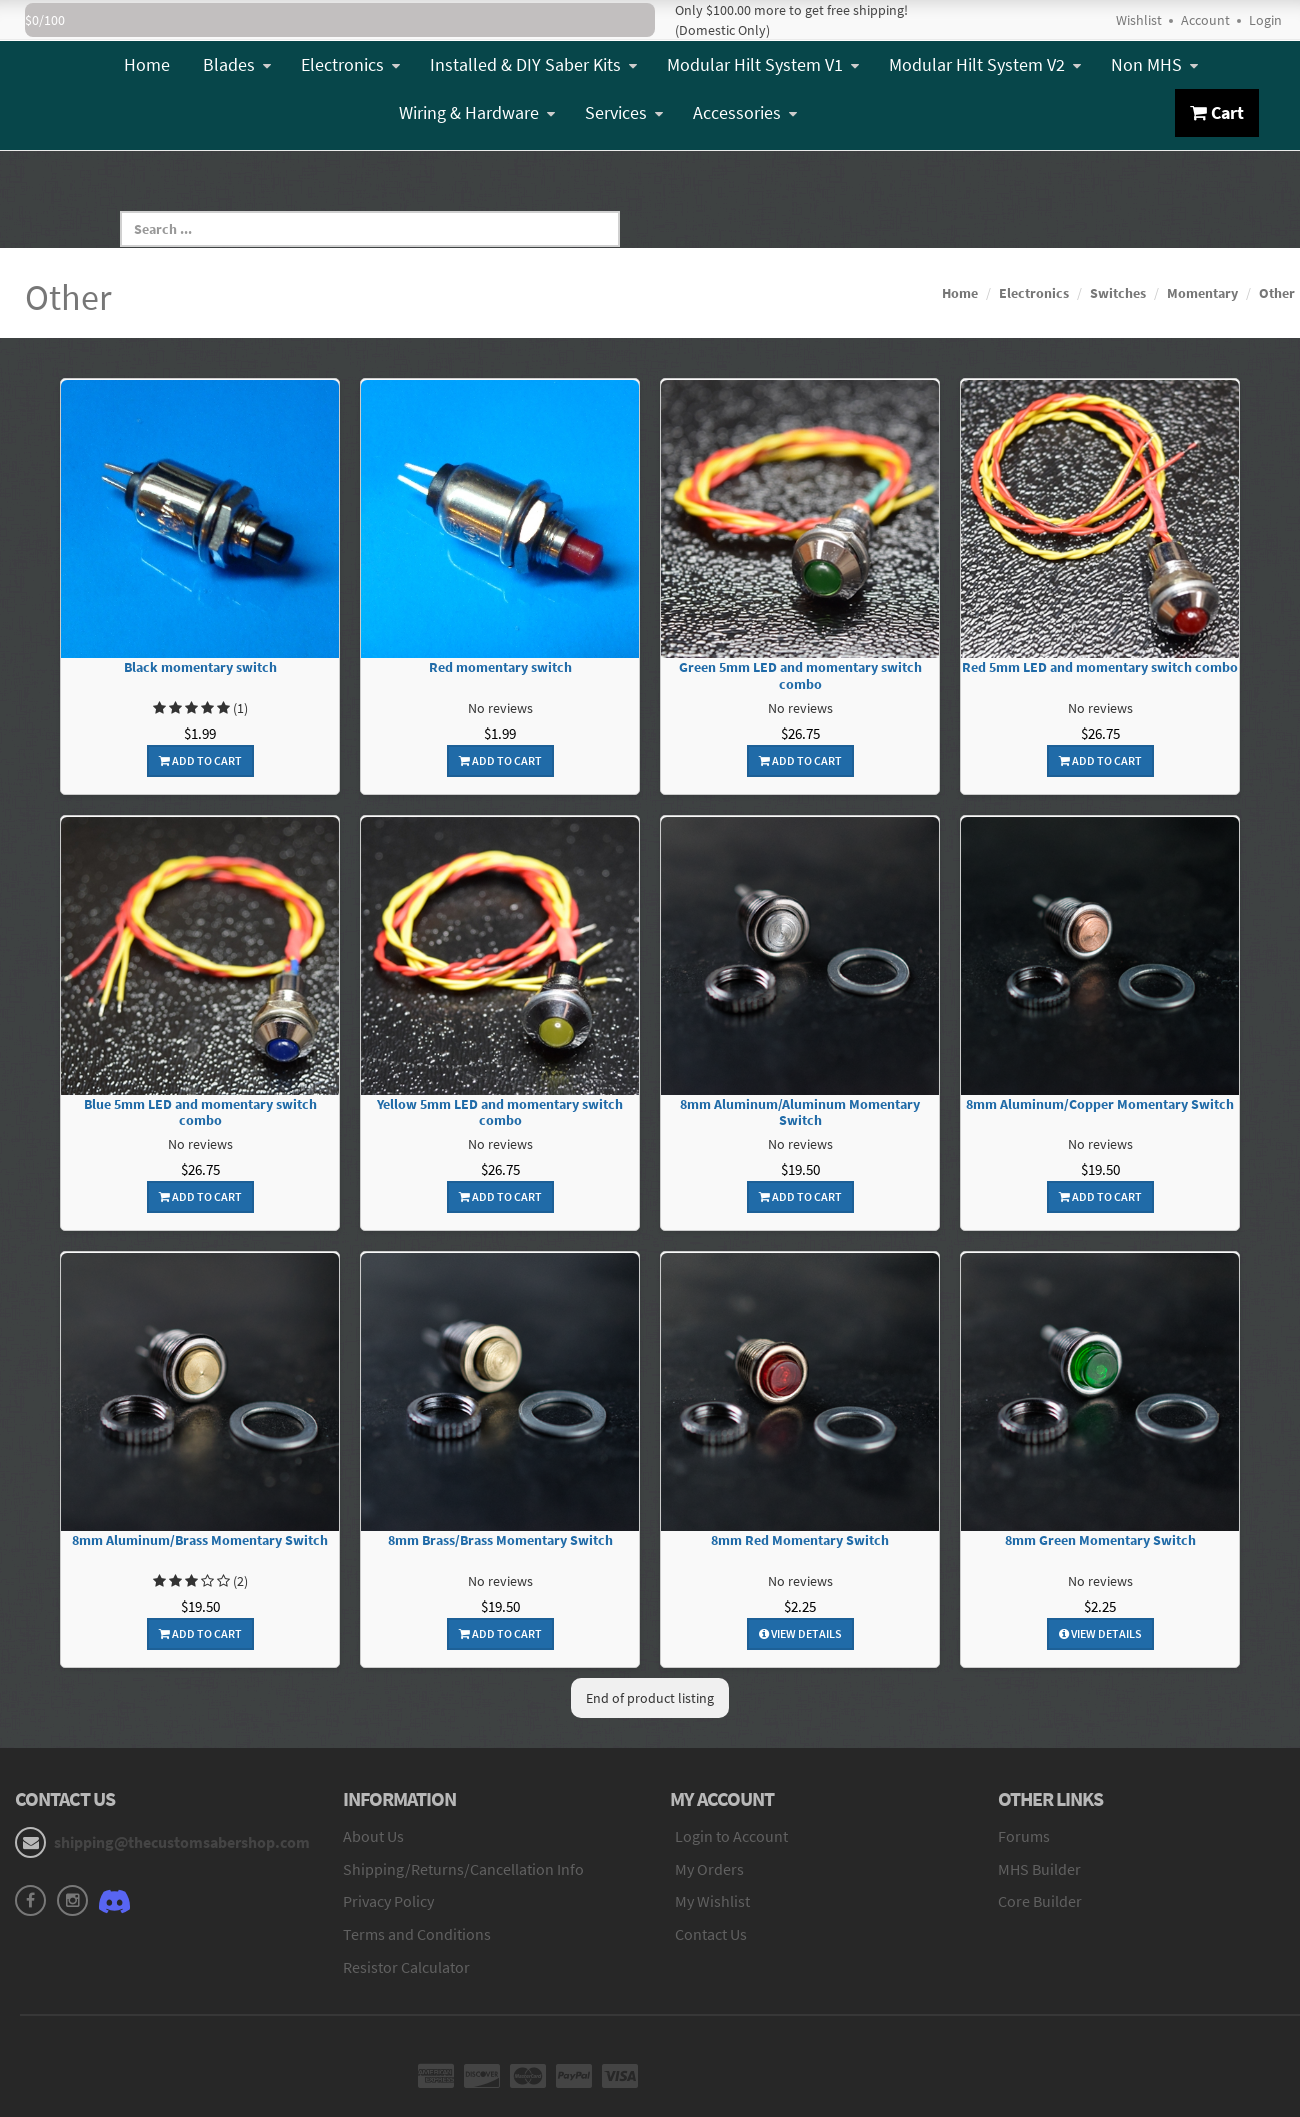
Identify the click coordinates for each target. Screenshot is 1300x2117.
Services (624, 112)
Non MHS (1154, 64)
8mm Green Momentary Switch (1100, 1540)
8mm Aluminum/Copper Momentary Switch (1100, 1104)
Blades (237, 64)
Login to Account (731, 1836)
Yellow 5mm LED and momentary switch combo (500, 1113)
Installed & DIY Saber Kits (533, 64)
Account (1205, 20)
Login (1265, 20)
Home (147, 64)
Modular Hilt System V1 (763, 64)
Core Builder (1040, 1901)
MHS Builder (1039, 1869)
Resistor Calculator (406, 1967)
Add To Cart (200, 760)
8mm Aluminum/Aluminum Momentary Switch (800, 1113)
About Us (373, 1836)
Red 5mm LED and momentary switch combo (1100, 667)
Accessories (745, 112)
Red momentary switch (500, 667)
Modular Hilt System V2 (985, 64)
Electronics (350, 64)
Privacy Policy (388, 1901)
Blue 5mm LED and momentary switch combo (200, 1113)
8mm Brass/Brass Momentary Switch (500, 1540)
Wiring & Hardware (477, 112)
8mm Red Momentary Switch (800, 1540)
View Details (800, 1633)
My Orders (709, 1869)
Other (1277, 293)
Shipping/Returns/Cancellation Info (463, 1869)
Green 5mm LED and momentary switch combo (800, 676)
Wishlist (1139, 20)
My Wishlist (712, 1901)
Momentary (1202, 293)
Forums (1024, 1836)
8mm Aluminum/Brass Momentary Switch (200, 1540)
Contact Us (711, 1934)
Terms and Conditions (417, 1934)
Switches (1118, 293)
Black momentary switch (200, 667)
